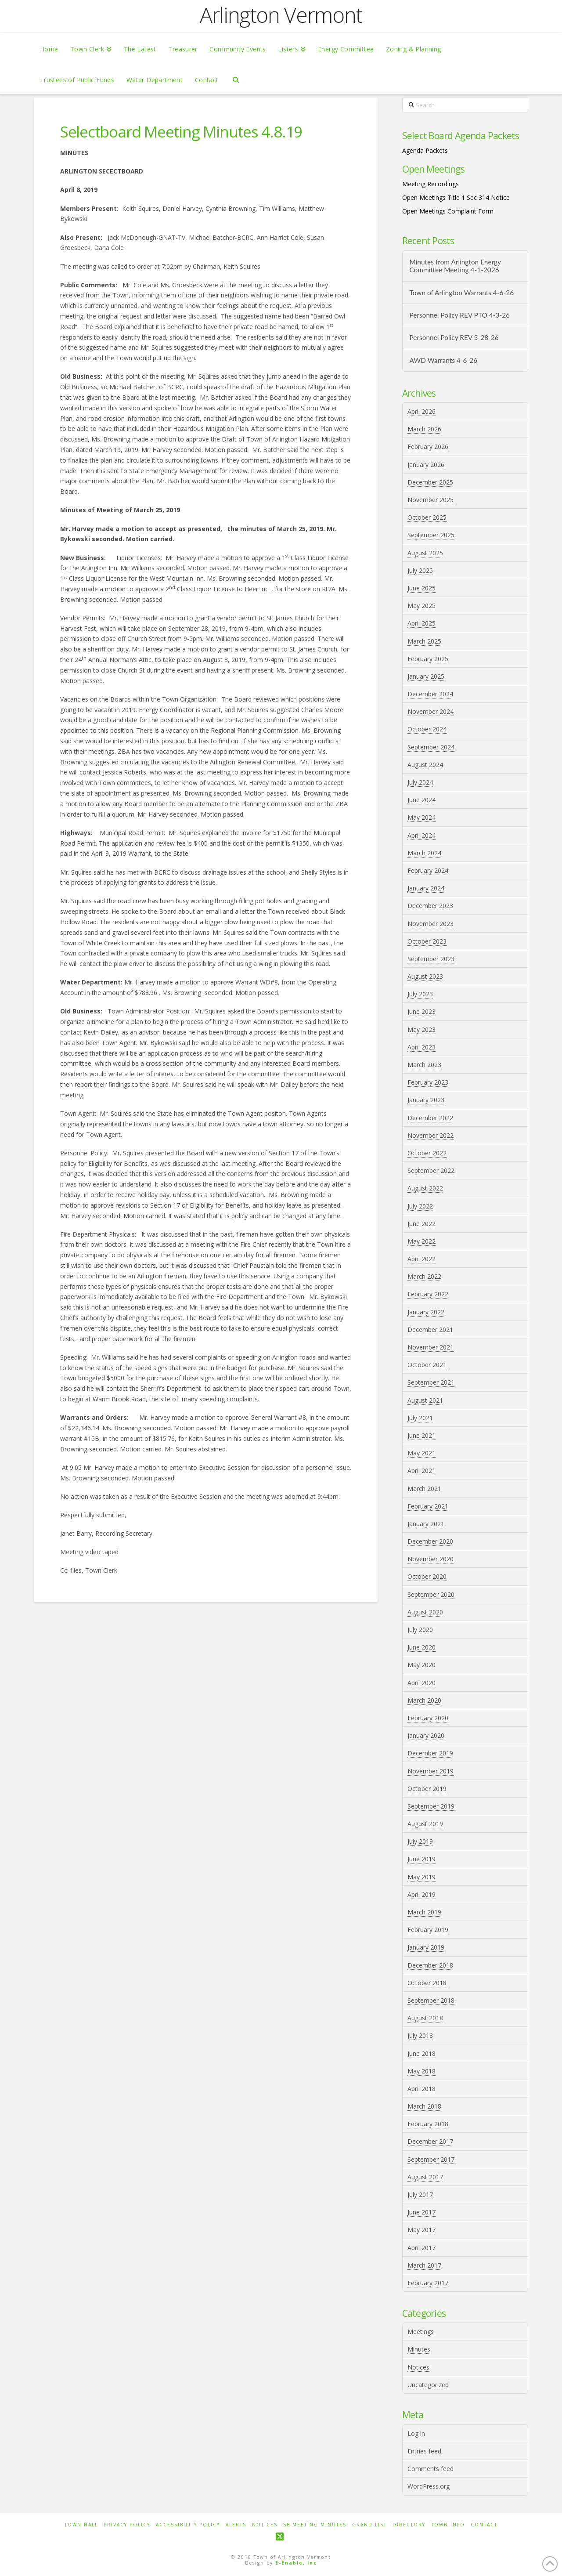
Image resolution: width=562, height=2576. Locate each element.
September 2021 (430, 1382)
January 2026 (425, 464)
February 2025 (427, 659)
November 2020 (430, 1559)
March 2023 (424, 1064)
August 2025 (425, 553)
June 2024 (421, 800)
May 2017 (421, 2229)
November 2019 (430, 1771)
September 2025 (430, 535)
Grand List (369, 2525)
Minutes (418, 2349)
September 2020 (430, 1594)
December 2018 (430, 1965)
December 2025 (430, 482)
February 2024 (427, 870)
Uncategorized (428, 2385)
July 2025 (420, 570)
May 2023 (421, 1029)
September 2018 (430, 2000)
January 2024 (425, 888)
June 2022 (421, 1223)
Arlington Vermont (281, 14)
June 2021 (421, 1435)
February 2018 (427, 2124)
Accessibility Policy (188, 2525)
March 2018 (424, 2106)
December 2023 (430, 905)
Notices (418, 2367)
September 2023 (430, 959)
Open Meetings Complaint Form (448, 211)
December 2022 (430, 1118)
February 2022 (427, 1294)
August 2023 (425, 976)
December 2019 (430, 1753)
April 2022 (421, 1259)
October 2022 (427, 1153)
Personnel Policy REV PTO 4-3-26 (459, 315)
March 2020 (424, 1700)
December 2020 (430, 1541)
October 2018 (427, 1983)
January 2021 (425, 1524)
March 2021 (424, 1488)
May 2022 (421, 1241)
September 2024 (430, 747)
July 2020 (420, 1629)
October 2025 (427, 517)
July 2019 (420, 1841)
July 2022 (420, 1206)
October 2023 (427, 941)
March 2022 (424, 1276)
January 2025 (425, 676)
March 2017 (424, 2265)
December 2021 (430, 1329)
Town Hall (81, 2525)
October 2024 (427, 729)
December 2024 (430, 694)
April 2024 (421, 835)
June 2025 (421, 588)
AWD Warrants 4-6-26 (443, 360)
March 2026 (424, 429)
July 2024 (420, 782)
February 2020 (427, 1718)
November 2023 (430, 923)
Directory (409, 2525)
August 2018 (425, 2018)
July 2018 (420, 2035)
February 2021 (427, 1506)
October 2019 (427, 1788)
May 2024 (421, 817)
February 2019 (427, 1929)
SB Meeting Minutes (314, 2525)
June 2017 (421, 2212)
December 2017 (430, 2141)
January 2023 (425, 1100)
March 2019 (424, 1912)
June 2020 (421, 1647)
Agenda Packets (425, 150)
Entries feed (424, 2451)
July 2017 (420, 2194)
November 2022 (430, 1135)
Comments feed (430, 2468)
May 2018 (421, 2071)
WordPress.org (428, 2486)
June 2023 (421, 1011)
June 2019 (421, 1859)
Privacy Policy (127, 2525)
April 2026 (421, 411)
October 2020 (427, 1576)
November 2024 (430, 711)
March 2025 (424, 641)
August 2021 (425, 1400)
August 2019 (425, 1824)
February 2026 (427, 446)
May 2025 (421, 605)
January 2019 (425, 1947)
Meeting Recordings (430, 184)
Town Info (448, 2525)
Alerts (236, 2525)
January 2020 (425, 1735)
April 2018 (421, 2088)
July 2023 (420, 994)
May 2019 (421, 1877)
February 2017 (427, 2283)
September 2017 (430, 2159)
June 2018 (421, 2053)
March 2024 (424, 853)
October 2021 (427, 1364)
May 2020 (421, 1665)
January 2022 (425, 1312)
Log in (416, 2433)
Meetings (420, 2331)
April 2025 (421, 623)
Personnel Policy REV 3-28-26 (453, 337)
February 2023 (427, 1082)
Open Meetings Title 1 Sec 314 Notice (456, 197)
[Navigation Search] (235, 79)
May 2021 (421, 1453)
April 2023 (421, 1047)
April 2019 (421, 1894)
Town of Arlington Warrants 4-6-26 (461, 293)
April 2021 (421, 1470)
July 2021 (420, 1418)
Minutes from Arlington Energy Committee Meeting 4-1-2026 (455, 266)
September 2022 (430, 1170)
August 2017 (425, 2177)
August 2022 (425, 1188)
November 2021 (430, 1347)
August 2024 (425, 764)
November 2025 (430, 500)
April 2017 (421, 2247)
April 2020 (421, 1683)
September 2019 (430, 1806)
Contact (484, 2525)
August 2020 (425, 1612)
